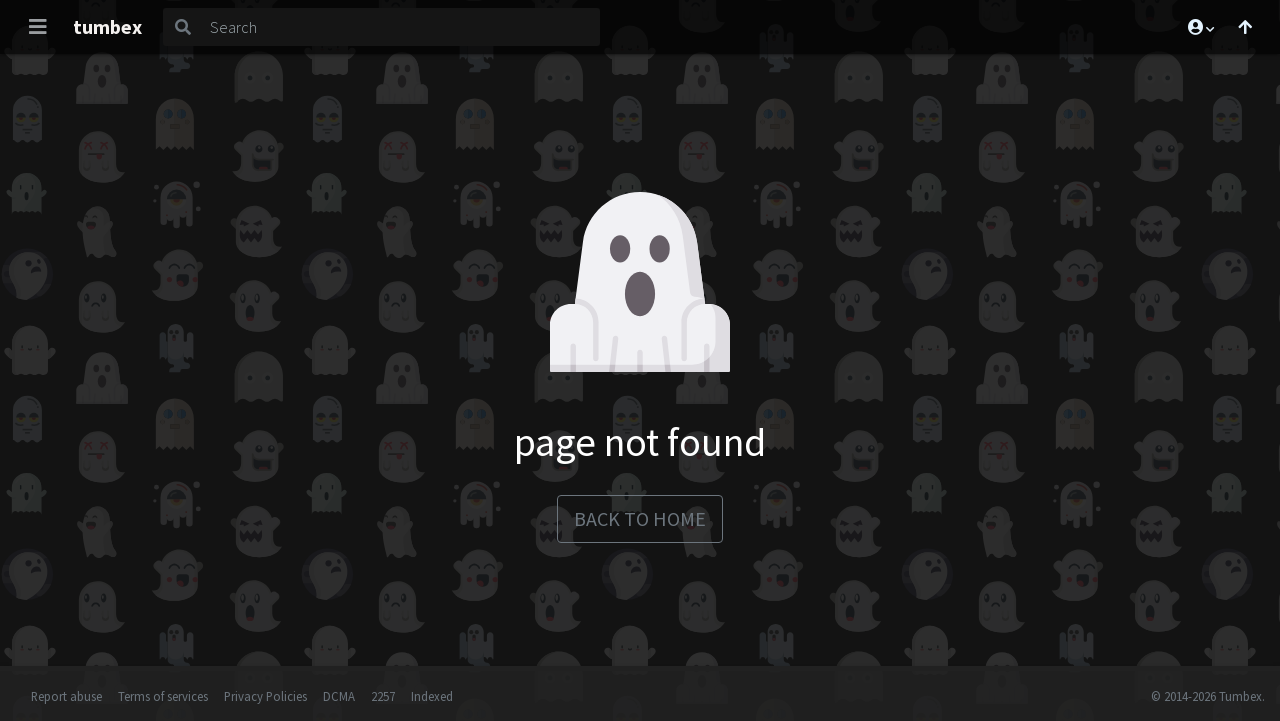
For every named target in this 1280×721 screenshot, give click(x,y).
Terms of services (163, 696)
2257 (383, 696)
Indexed (432, 696)
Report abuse (66, 696)
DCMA (339, 696)
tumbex (107, 26)
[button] (1200, 27)
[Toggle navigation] (38, 27)
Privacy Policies (265, 696)
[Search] (401, 27)
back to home (640, 518)
